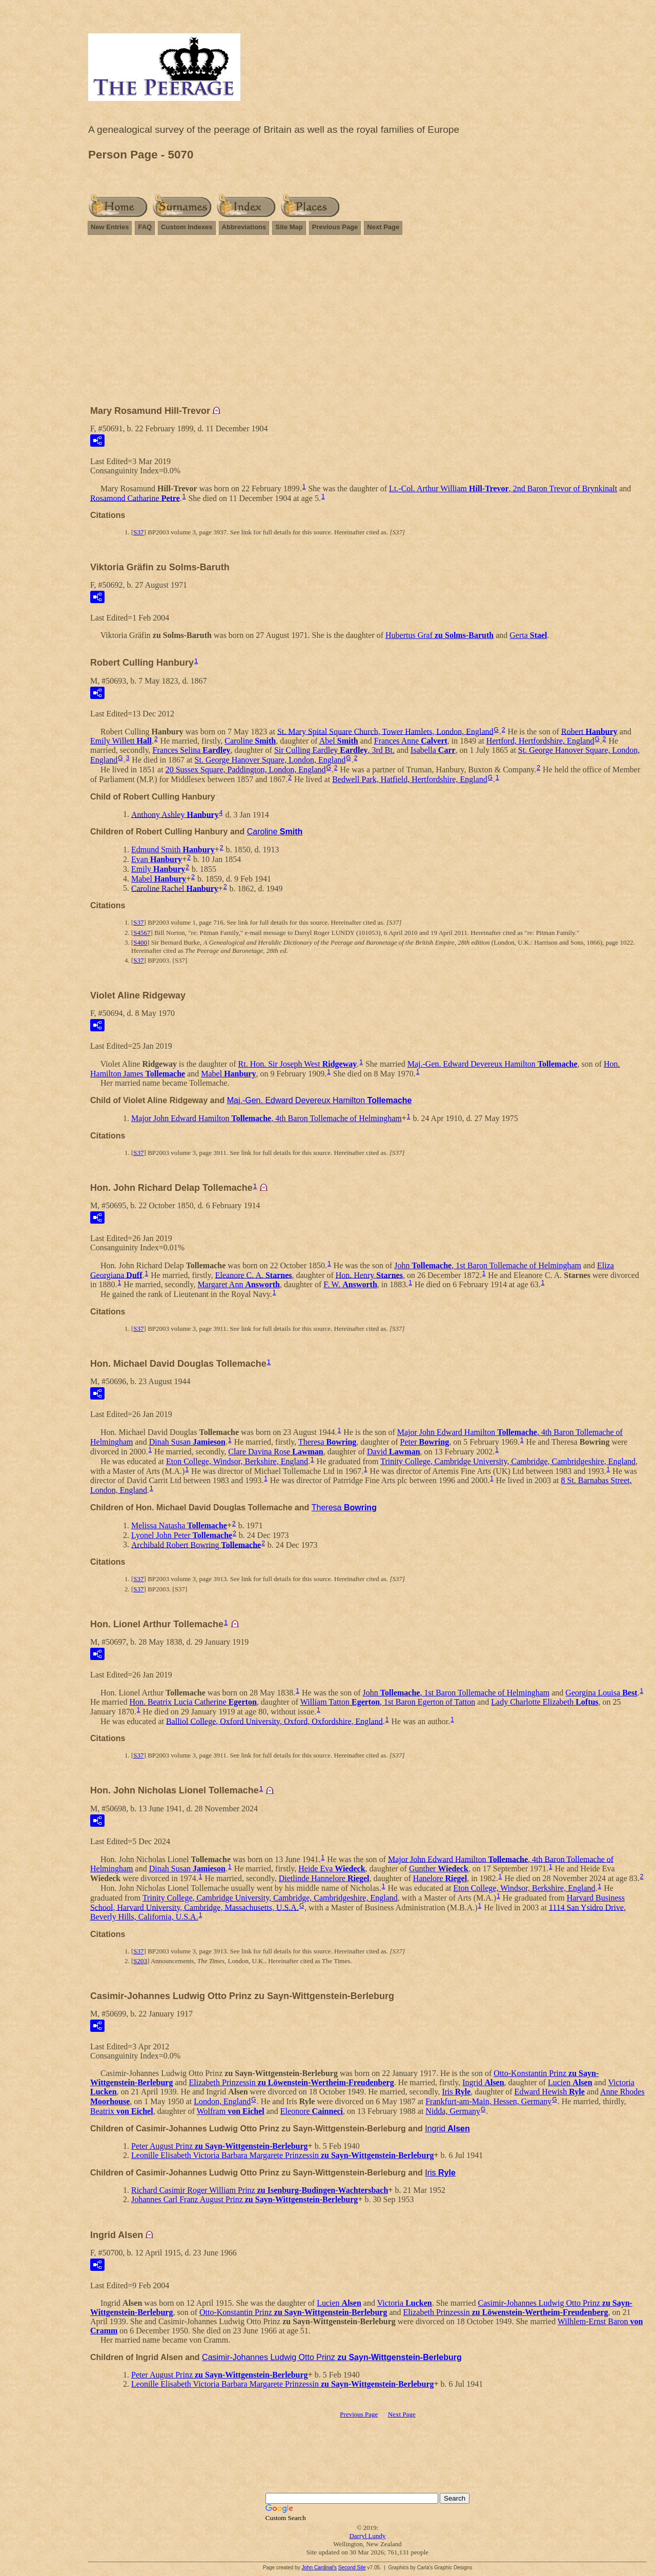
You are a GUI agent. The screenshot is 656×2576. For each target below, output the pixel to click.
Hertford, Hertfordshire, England (540, 740)
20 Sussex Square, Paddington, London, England (246, 769)
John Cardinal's (319, 2567)
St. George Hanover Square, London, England (270, 759)
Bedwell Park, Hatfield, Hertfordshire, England (409, 779)
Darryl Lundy (367, 2536)
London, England (222, 2101)
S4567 (141, 932)
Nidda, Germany (452, 2111)
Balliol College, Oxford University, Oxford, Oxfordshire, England (274, 1720)
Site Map (288, 227)
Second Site (352, 2567)
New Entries (110, 227)
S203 (140, 1961)
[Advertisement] (367, 324)
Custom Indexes (186, 227)
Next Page (383, 227)
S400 (140, 942)
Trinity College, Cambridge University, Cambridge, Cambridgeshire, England (508, 1461)
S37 (138, 532)
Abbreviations (244, 227)
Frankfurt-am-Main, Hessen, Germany (488, 2101)
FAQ (145, 227)
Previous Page (335, 227)
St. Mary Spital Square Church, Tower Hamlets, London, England (385, 731)
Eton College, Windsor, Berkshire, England (237, 1461)
